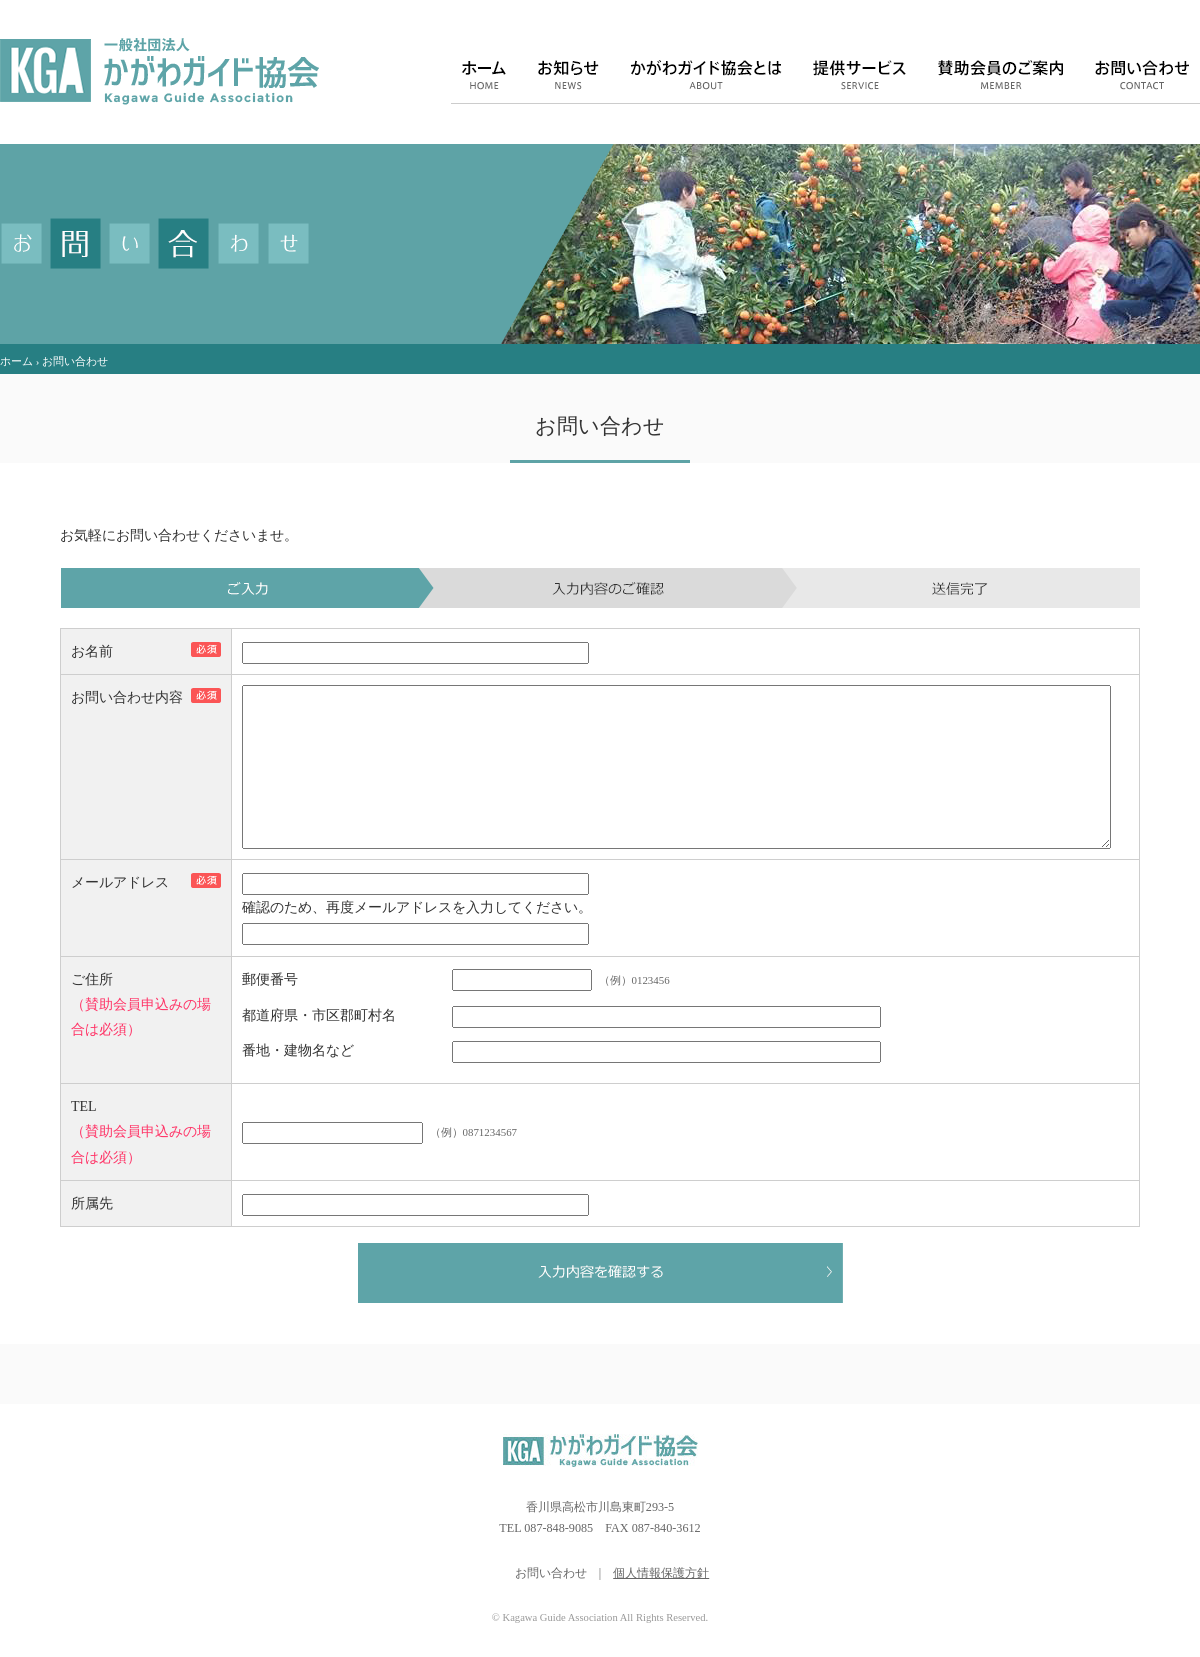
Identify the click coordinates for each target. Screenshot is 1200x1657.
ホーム (16, 361)
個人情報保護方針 (661, 1603)
